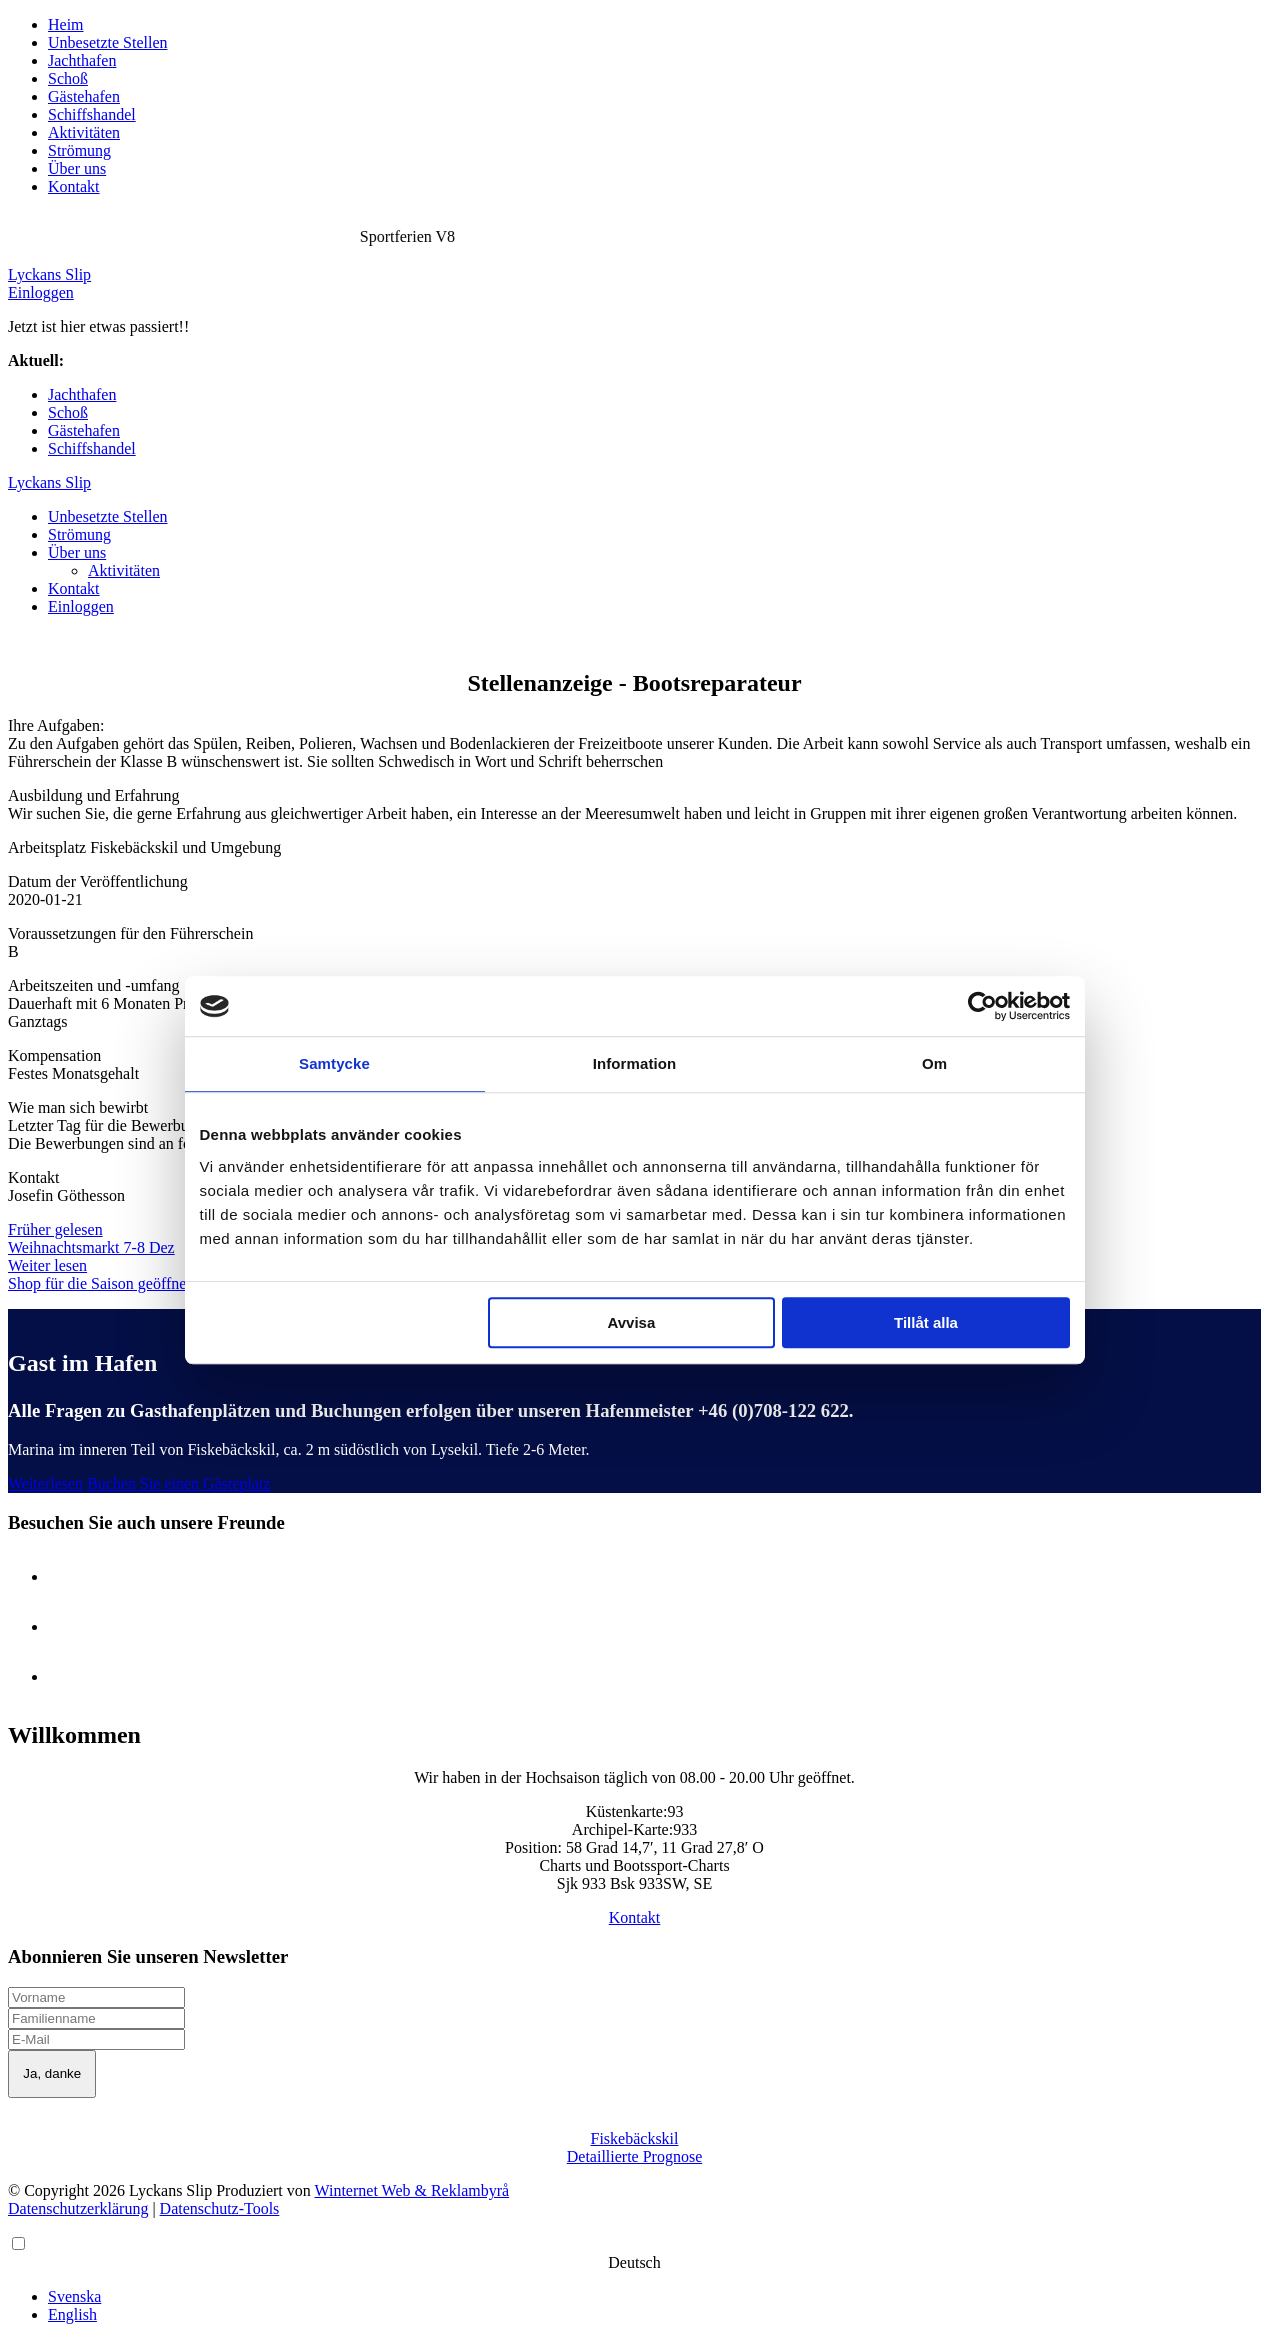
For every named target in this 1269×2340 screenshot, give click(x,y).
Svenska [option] (74, 2296)
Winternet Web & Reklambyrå (412, 2190)
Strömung (79, 150)
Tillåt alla (926, 1322)
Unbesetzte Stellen (108, 42)
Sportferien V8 (115, 360)
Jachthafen (82, 60)
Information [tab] (635, 1063)
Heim (66, 24)
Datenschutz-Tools (220, 2208)
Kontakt (74, 186)
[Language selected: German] (634, 2279)
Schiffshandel (92, 114)
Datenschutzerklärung (78, 2208)
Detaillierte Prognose (635, 2156)
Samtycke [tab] (334, 1063)
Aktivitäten (84, 132)
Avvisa (631, 1322)
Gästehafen (84, 96)
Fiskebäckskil (635, 2138)
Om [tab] (934, 1063)
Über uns (77, 168)
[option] (654, 2297)
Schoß (68, 78)
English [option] (72, 2314)
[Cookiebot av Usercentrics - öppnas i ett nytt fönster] (982, 1006)
